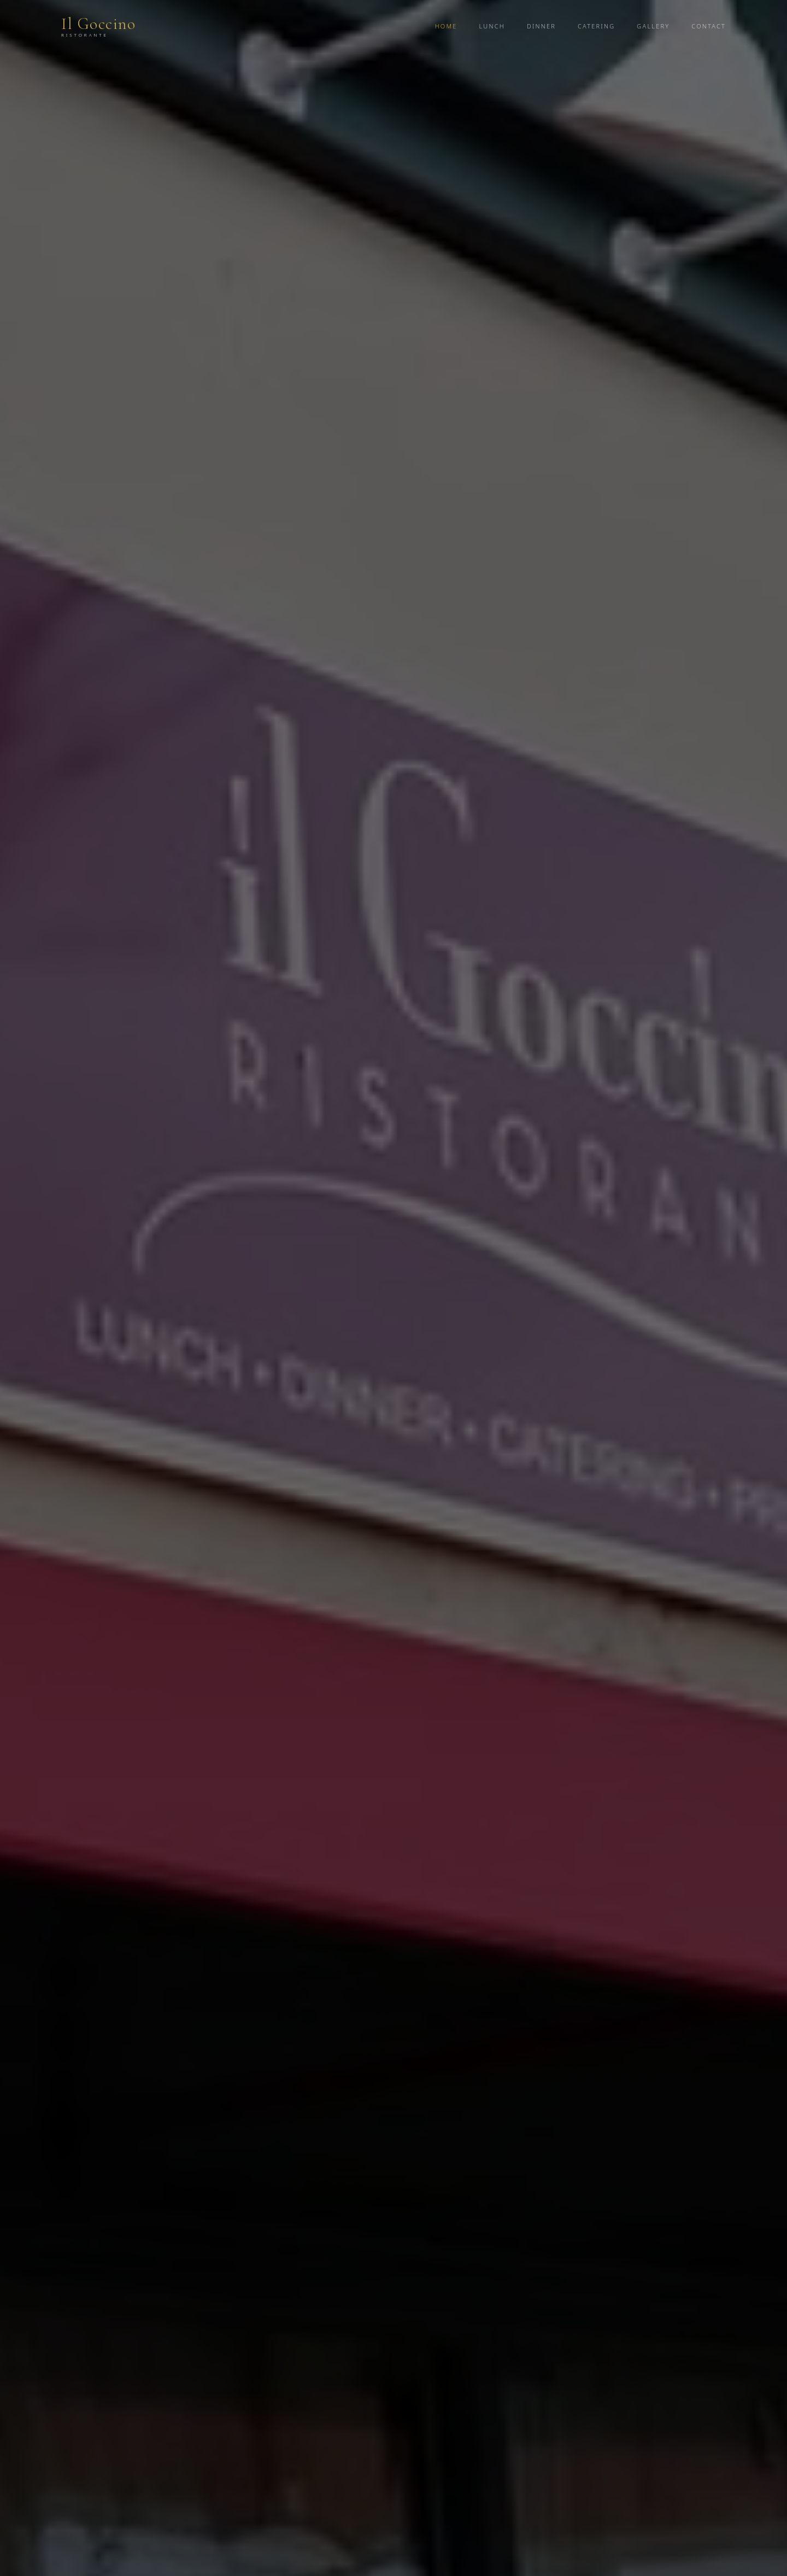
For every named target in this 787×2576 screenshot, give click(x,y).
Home (446, 26)
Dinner (541, 26)
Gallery (653, 26)
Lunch (492, 26)
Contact (708, 26)
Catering (596, 26)
